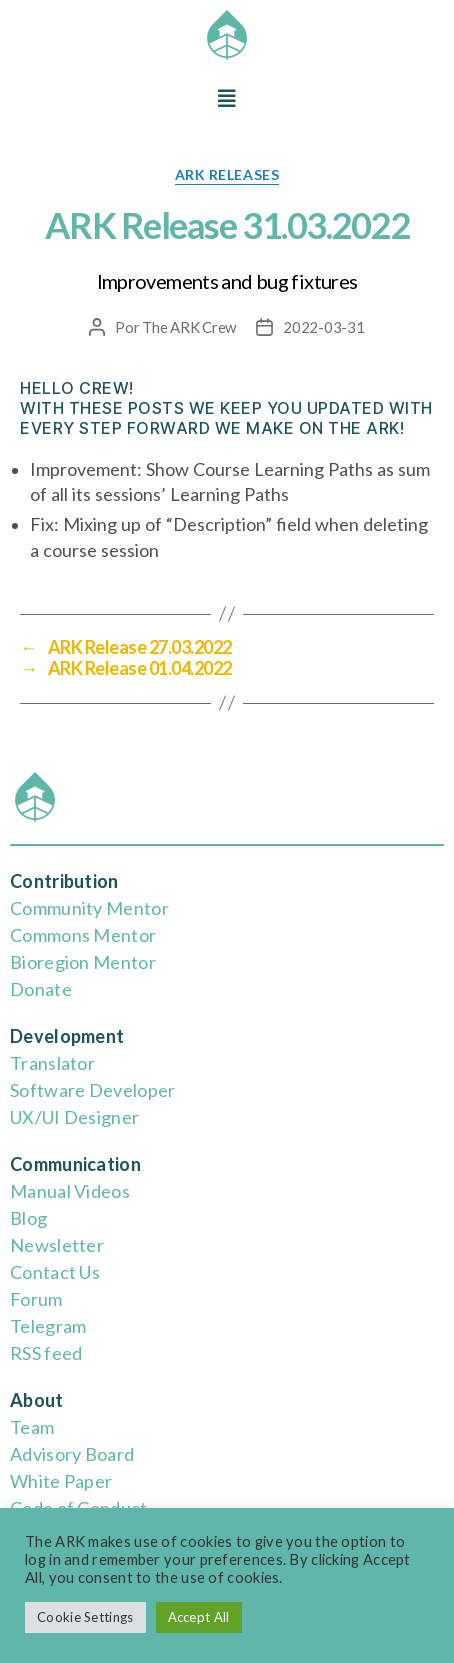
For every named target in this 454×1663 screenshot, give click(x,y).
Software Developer (92, 1090)
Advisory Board (72, 1454)
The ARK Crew (189, 327)
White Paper (61, 1481)
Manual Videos (70, 1191)
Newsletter (57, 1245)
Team (32, 1427)
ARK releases (227, 174)
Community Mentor (89, 908)
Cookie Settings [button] (85, 1617)
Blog (28, 1218)
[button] (227, 98)
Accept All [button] (199, 1617)
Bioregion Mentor (83, 962)
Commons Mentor (83, 935)
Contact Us (55, 1272)
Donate (41, 989)
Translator (52, 1063)
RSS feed (46, 1353)
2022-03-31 (323, 327)
